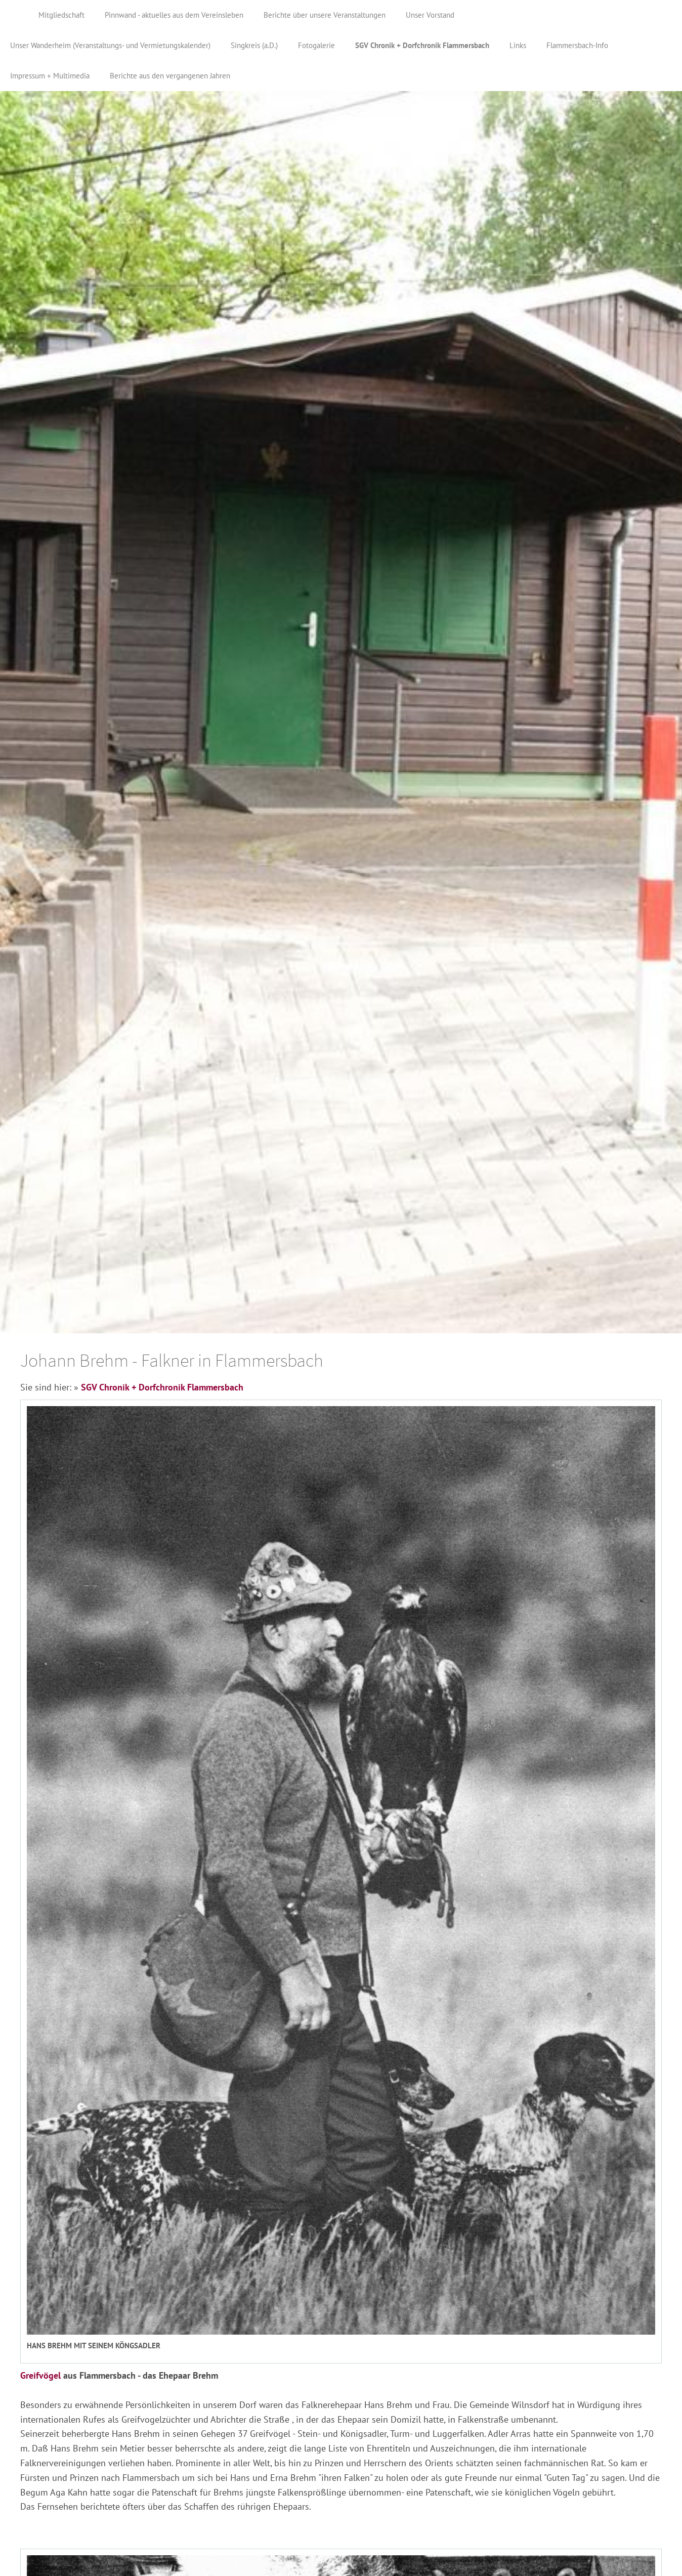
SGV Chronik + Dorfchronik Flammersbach (162, 1387)
